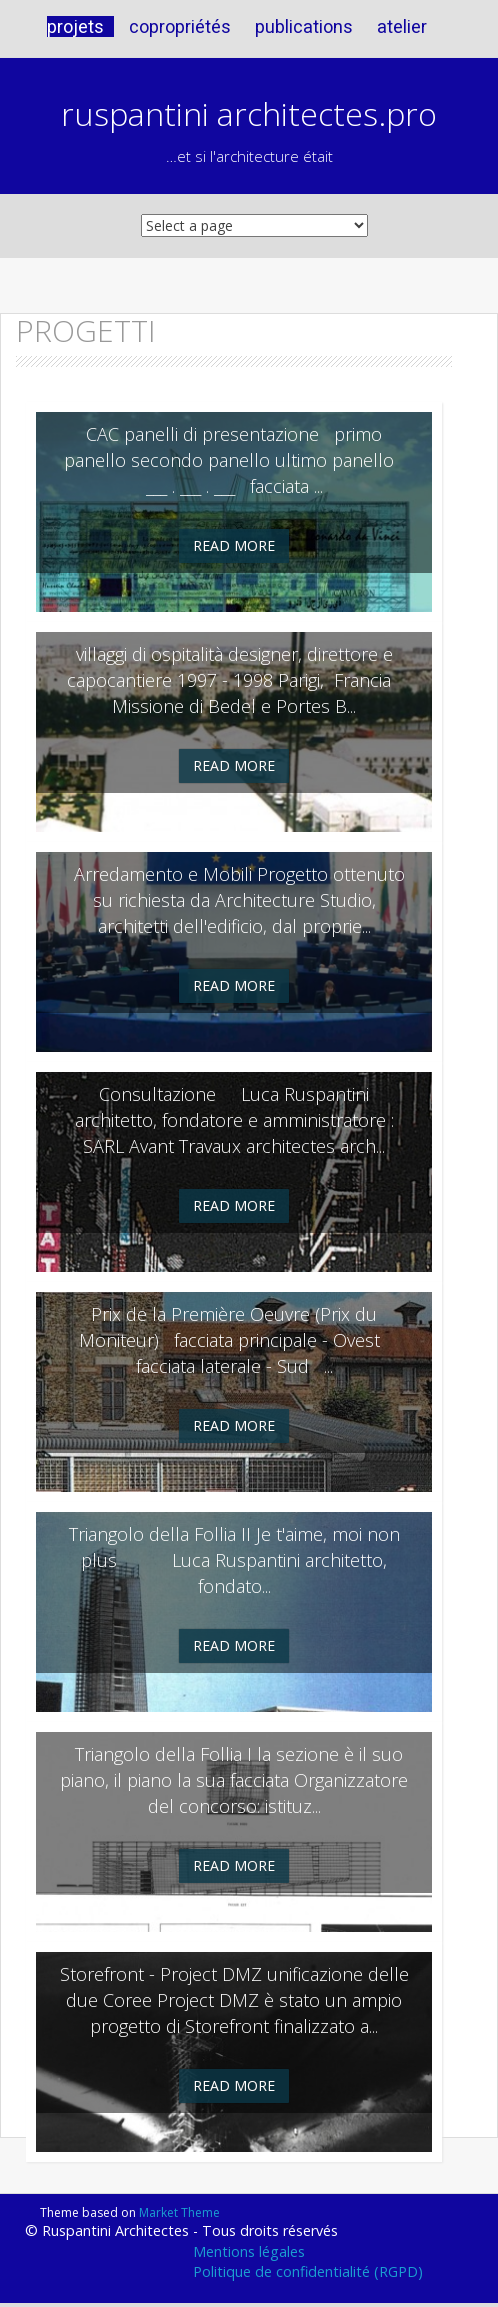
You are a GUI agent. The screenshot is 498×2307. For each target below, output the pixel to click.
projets (75, 26)
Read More (234, 545)
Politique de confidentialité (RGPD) (308, 2271)
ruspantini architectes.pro (249, 113)
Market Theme (179, 2212)
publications (304, 26)
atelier (402, 26)
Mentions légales (249, 2251)
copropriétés (180, 26)
